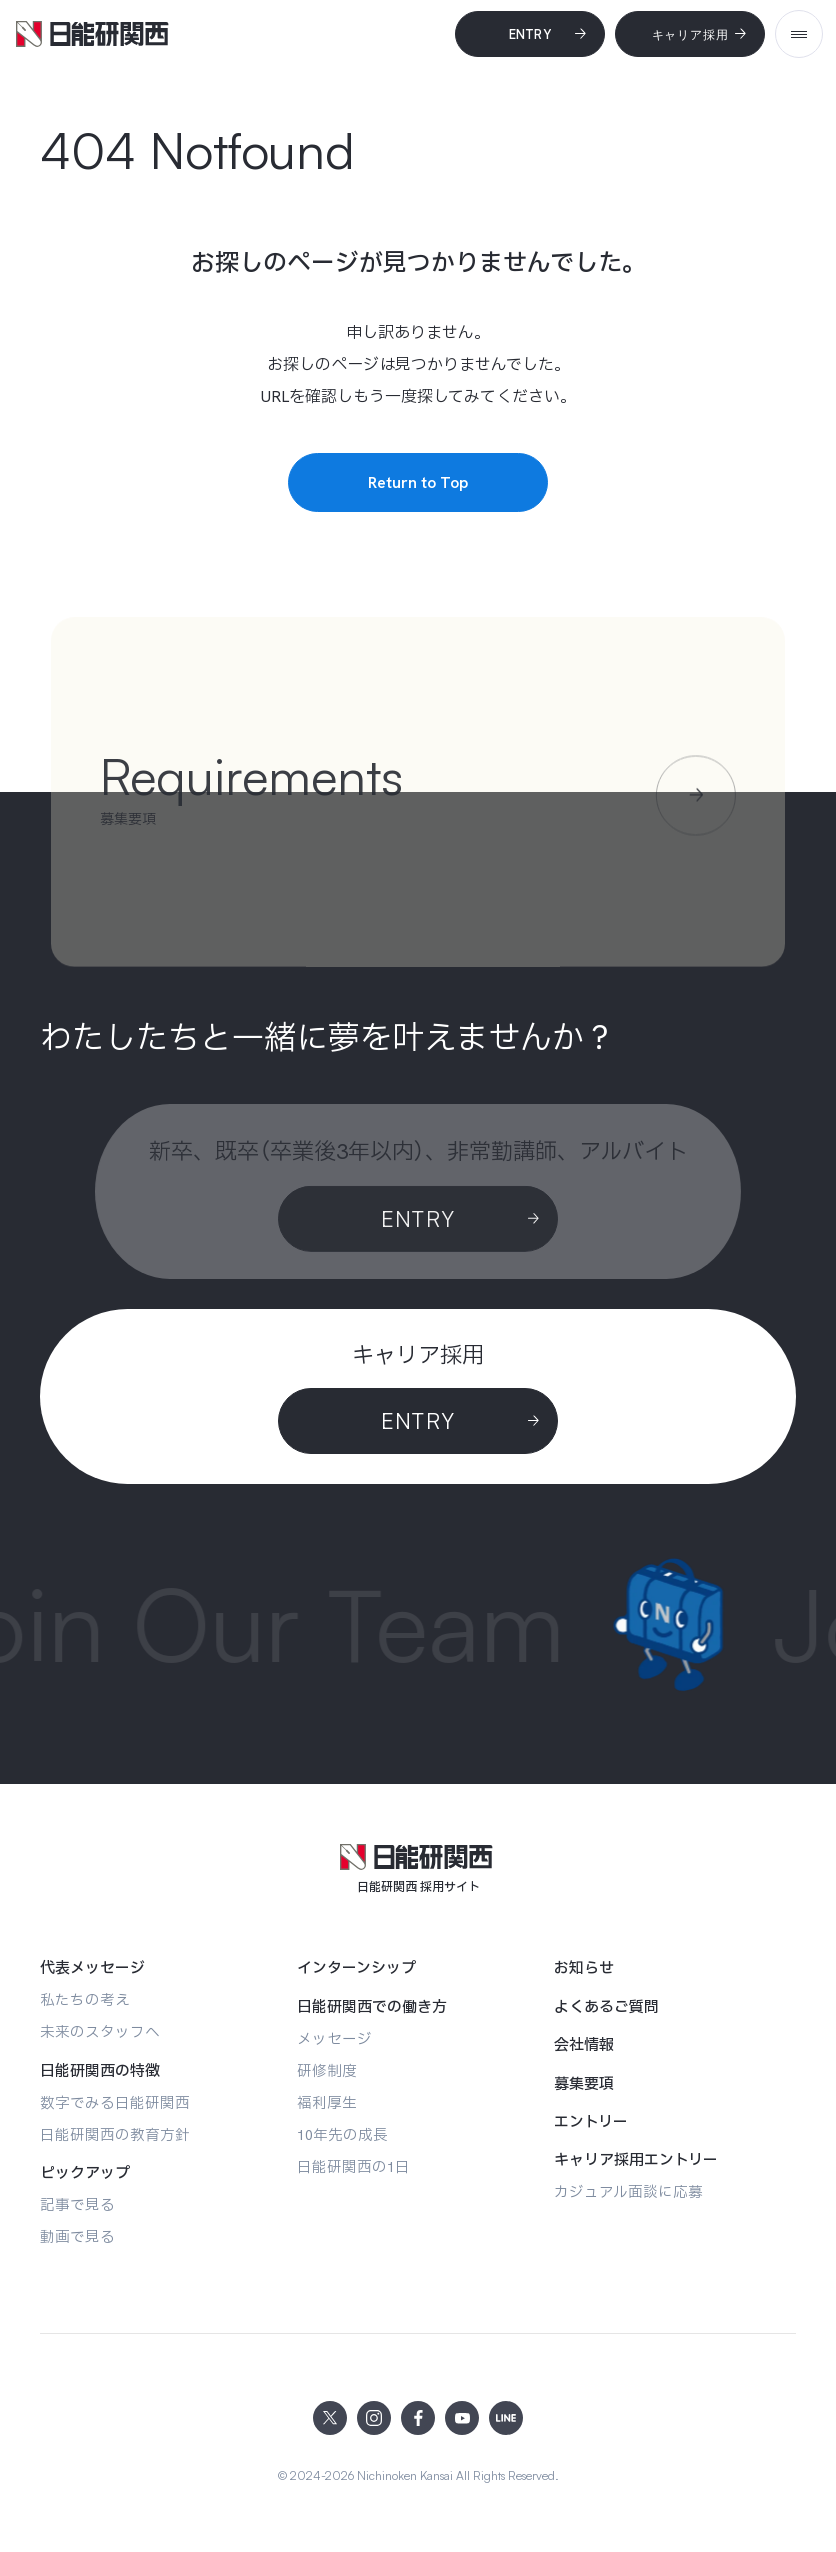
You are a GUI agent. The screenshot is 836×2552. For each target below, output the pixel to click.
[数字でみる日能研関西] (115, 2102)
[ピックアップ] (85, 2173)
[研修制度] (327, 2070)
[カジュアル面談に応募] (628, 2191)
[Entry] (530, 34)
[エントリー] (591, 2122)
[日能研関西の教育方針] (115, 2134)
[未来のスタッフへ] (100, 2031)
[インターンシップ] (356, 1968)
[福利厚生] (327, 2102)
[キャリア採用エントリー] (636, 2160)
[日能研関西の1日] (353, 2166)
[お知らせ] (584, 1968)
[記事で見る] (77, 2204)
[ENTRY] (418, 1421)
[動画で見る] (77, 2236)
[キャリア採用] (690, 34)
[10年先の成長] (342, 2134)
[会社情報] (584, 2045)
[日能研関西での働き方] (372, 2007)
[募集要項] (584, 2084)
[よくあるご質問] (606, 2007)
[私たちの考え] (85, 1999)
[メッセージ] (334, 2038)
